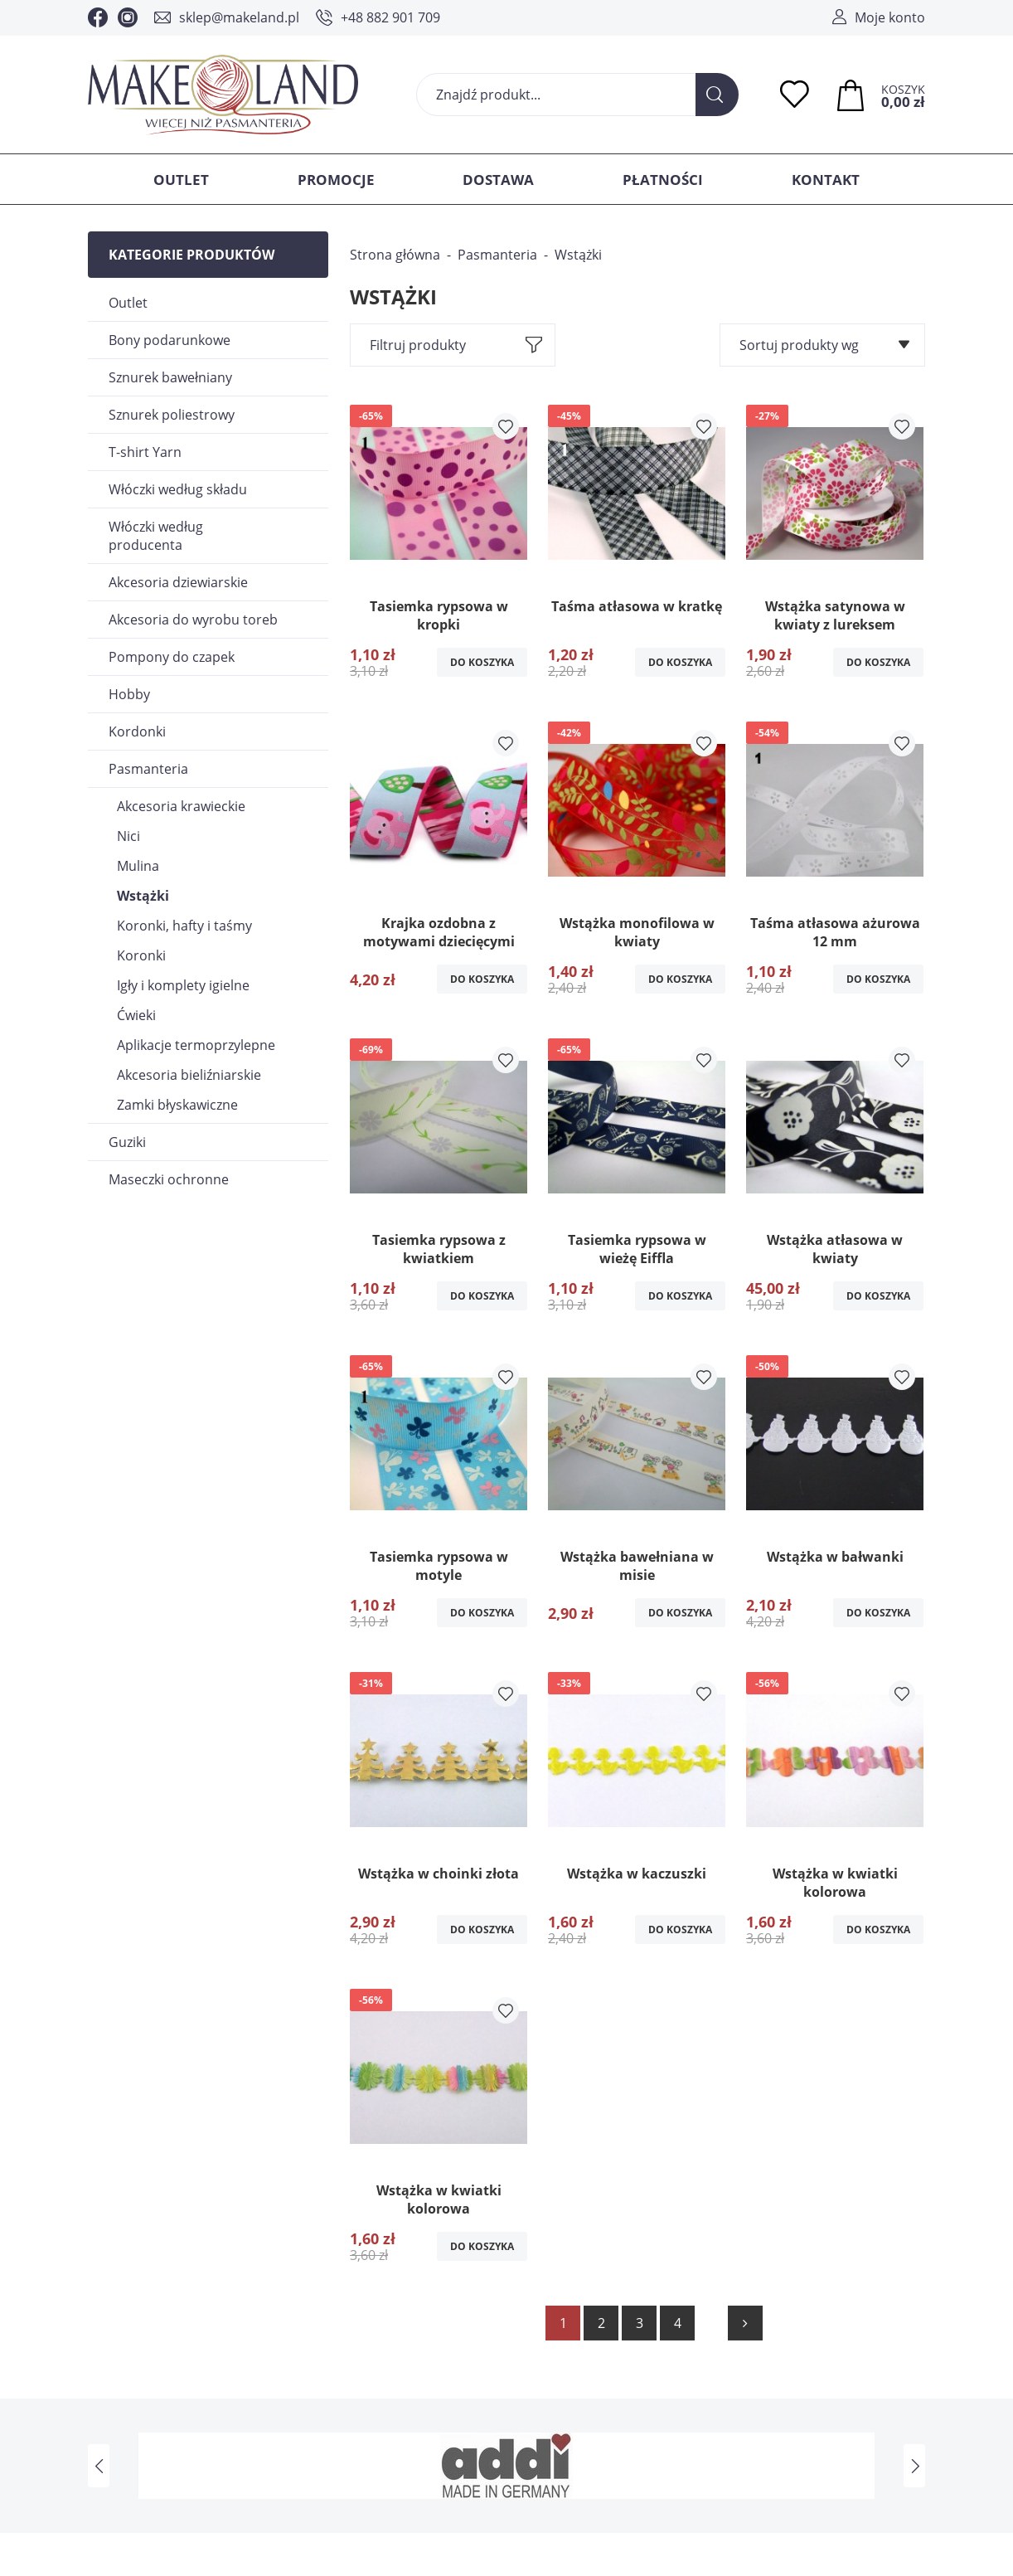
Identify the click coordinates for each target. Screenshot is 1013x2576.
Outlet (181, 179)
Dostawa (498, 179)
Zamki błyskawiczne (177, 1105)
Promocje (336, 179)
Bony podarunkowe (169, 340)
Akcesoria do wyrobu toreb (193, 619)
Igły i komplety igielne (183, 985)
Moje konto (890, 17)
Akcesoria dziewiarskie (178, 582)
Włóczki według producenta (156, 536)
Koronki (141, 955)
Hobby (129, 694)
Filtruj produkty (418, 345)
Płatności (663, 179)
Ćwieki (136, 1015)
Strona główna (395, 254)
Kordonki (137, 731)
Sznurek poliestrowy (172, 415)
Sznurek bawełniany (170, 377)
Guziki (127, 1142)
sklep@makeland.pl (239, 17)
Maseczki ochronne (169, 1179)
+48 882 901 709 (390, 17)
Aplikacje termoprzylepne (196, 1045)
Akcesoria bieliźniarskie (189, 1075)
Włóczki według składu (178, 489)
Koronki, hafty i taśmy (184, 925)
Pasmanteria (148, 769)
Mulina (138, 866)
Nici (128, 836)
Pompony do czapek (172, 657)
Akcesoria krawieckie (181, 806)
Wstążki (143, 896)
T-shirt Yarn (145, 452)
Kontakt (826, 179)
